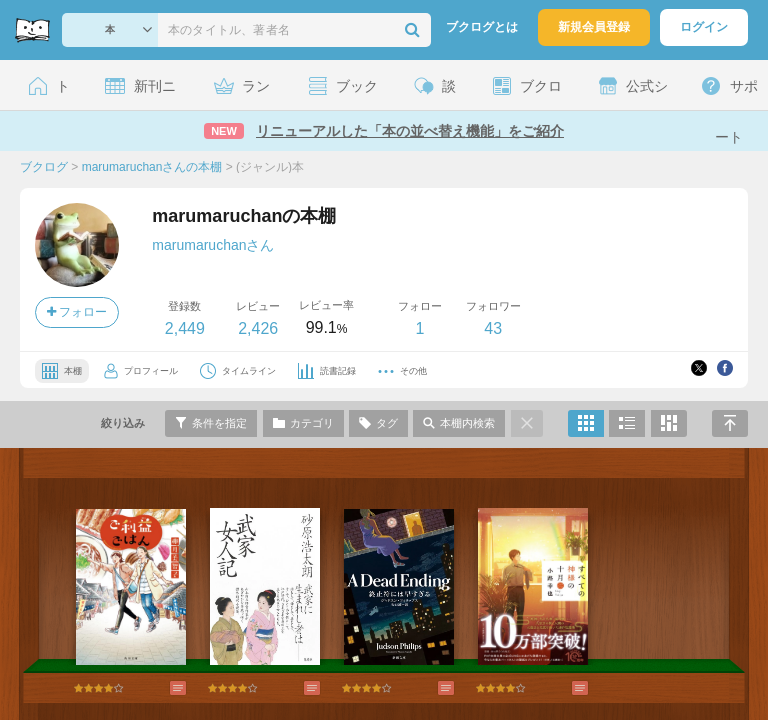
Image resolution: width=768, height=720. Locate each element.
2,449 (185, 328)
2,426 (258, 328)
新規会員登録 (594, 27)
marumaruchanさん (213, 245)
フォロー (77, 312)
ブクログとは (482, 27)
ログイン (704, 27)
